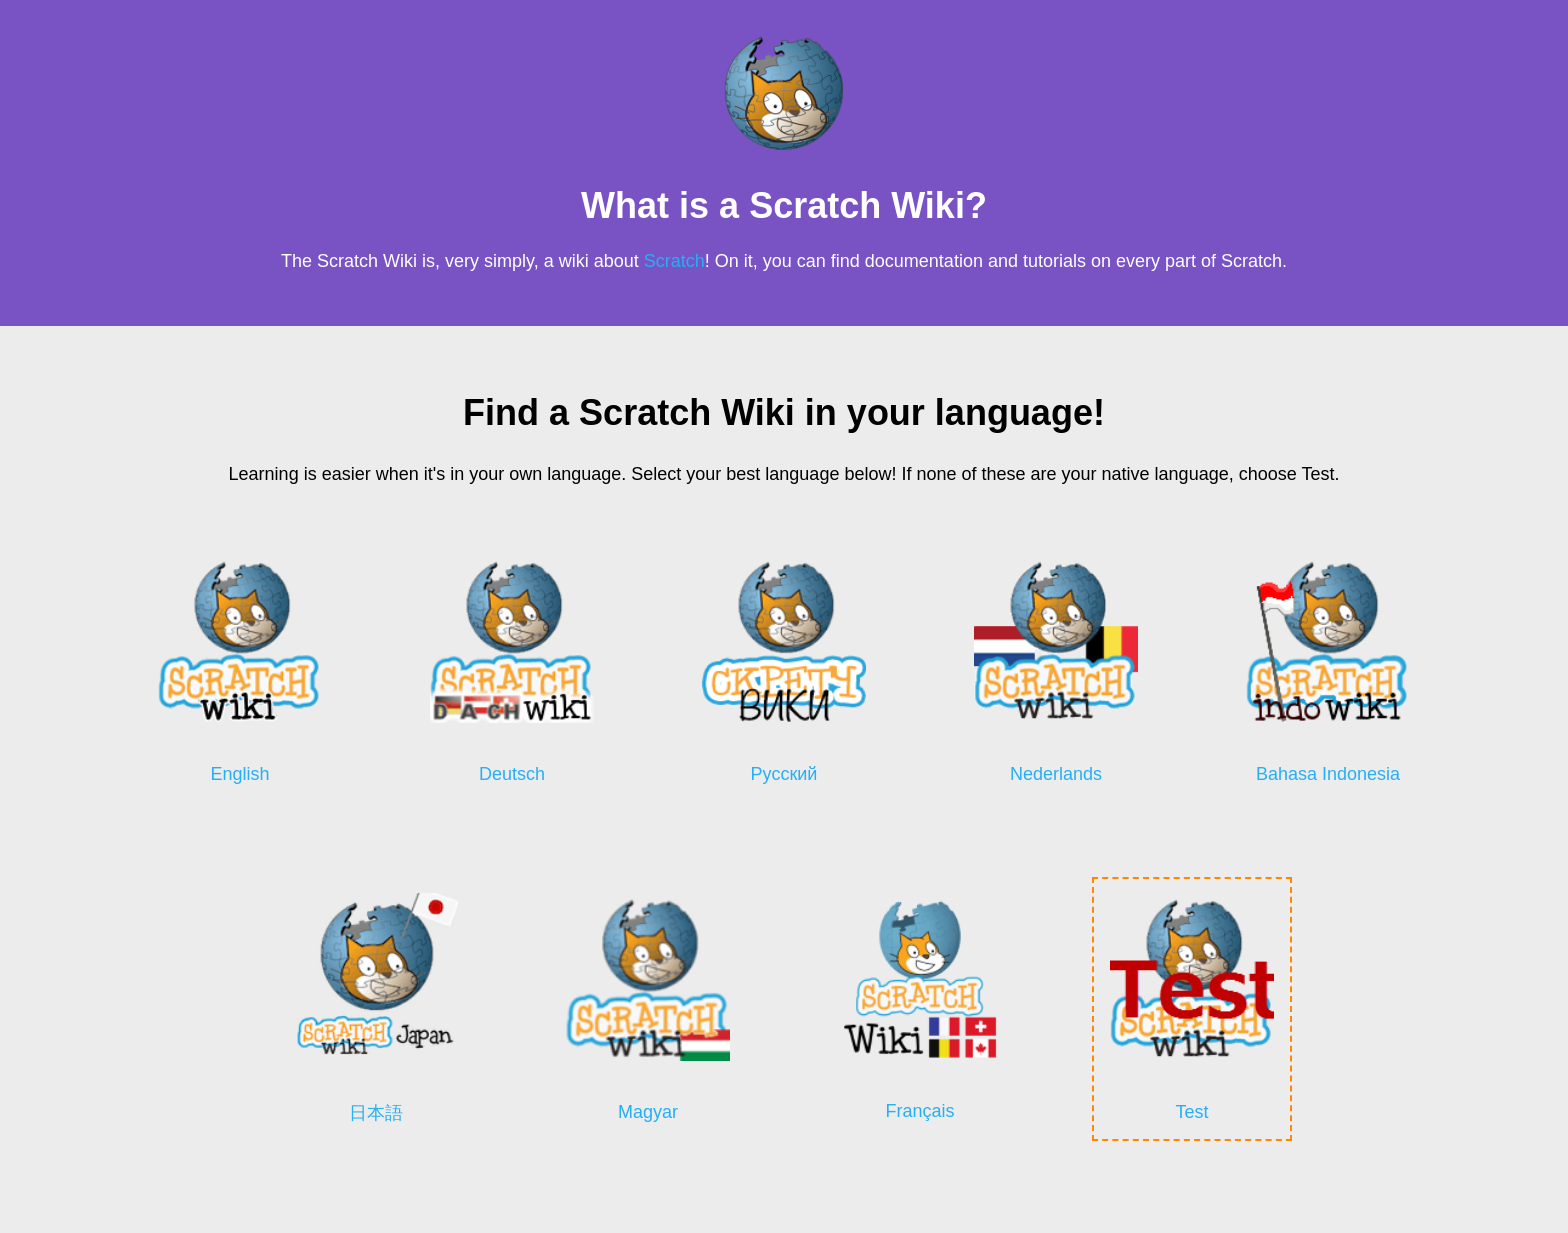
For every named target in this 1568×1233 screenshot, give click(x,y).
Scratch (674, 261)
